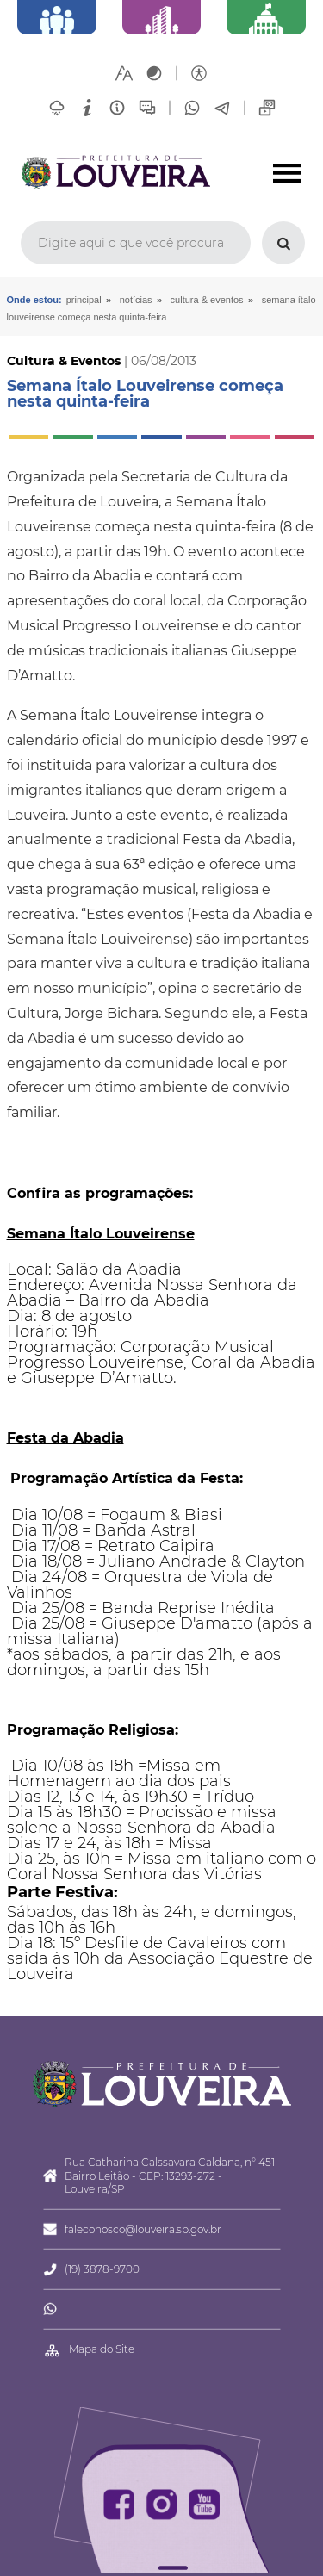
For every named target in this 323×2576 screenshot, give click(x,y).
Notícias (136, 300)
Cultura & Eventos (207, 300)
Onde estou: (34, 300)
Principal (84, 300)
